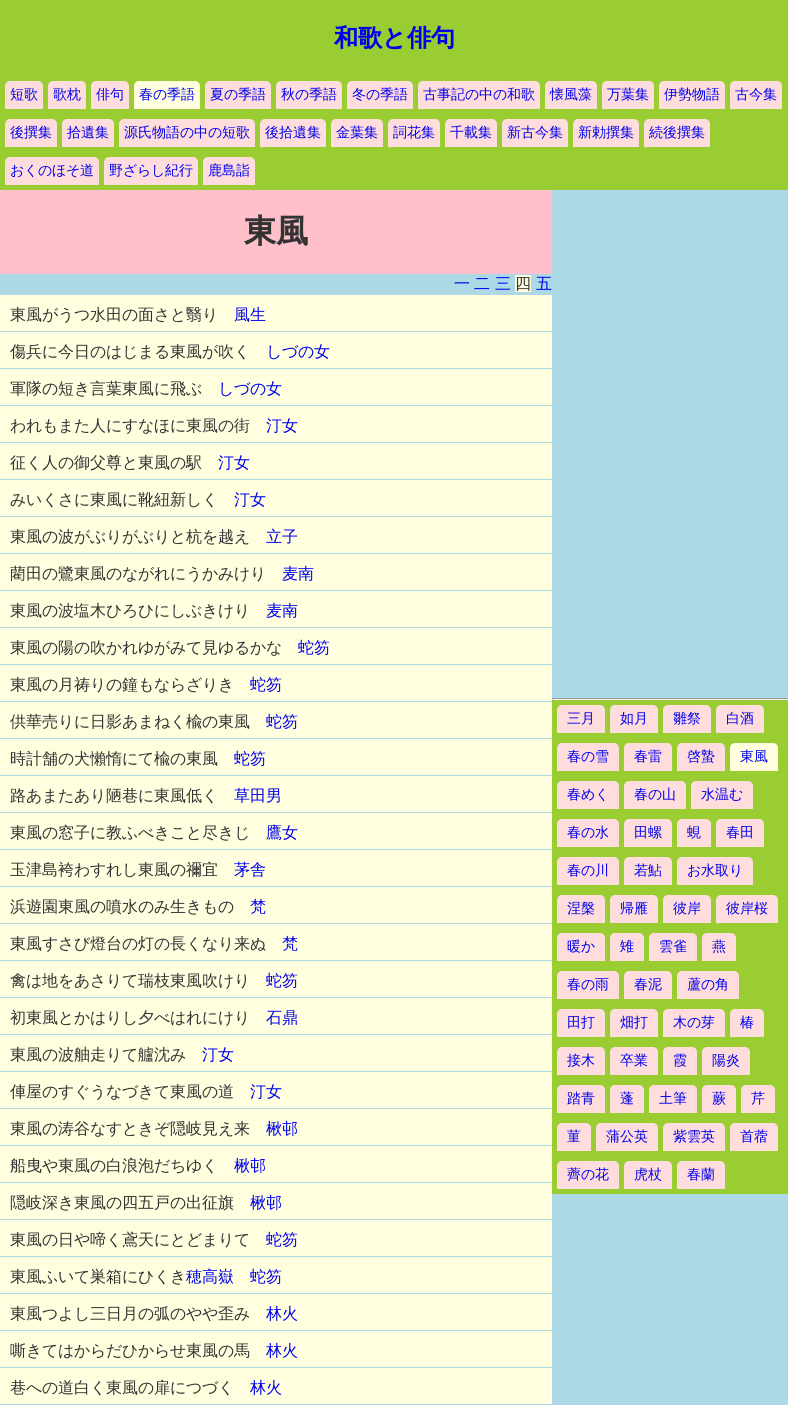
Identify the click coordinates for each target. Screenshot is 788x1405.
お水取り (715, 870)
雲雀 (673, 946)
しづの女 (298, 351)
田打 (581, 1022)
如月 (634, 718)
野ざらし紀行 (151, 170)
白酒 (740, 718)
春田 (740, 832)
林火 (282, 1313)
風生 (250, 314)
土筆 (673, 1098)
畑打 (634, 1022)
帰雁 (634, 908)
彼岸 (687, 908)
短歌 (24, 94)
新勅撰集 (606, 132)
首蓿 (754, 1136)
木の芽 (694, 1022)
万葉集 (628, 94)
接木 (581, 1060)
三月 (581, 718)
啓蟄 (701, 756)
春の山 (655, 794)
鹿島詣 (229, 170)
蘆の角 (708, 984)
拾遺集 (88, 132)
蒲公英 (627, 1136)
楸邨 (282, 1128)
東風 (754, 756)
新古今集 (535, 132)
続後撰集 (677, 132)
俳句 (110, 94)
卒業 (634, 1060)
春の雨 (588, 984)
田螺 (648, 832)
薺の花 (588, 1174)
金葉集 (357, 132)
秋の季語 (309, 94)
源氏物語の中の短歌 (187, 132)
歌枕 (67, 94)
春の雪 (588, 756)
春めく (588, 794)
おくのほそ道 (52, 170)
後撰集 (31, 132)
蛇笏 (314, 647)
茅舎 (250, 869)
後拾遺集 (293, 132)
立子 (282, 536)
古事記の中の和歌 (479, 94)
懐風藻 (571, 94)
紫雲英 (694, 1136)
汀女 (282, 425)
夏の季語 (238, 94)
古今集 (756, 94)
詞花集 (414, 132)
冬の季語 (380, 94)
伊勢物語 (692, 94)
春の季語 (167, 94)
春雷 (648, 756)
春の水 (588, 832)
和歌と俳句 (394, 38)
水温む (722, 794)
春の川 (588, 870)
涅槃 (581, 908)
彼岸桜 (747, 908)
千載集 (471, 132)
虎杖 (648, 1174)
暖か (581, 946)
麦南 (298, 573)
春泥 (648, 984)
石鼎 (282, 1017)
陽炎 (726, 1060)
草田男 (258, 795)
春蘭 (701, 1174)
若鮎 (648, 870)
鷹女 (282, 832)
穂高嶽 (210, 1276)
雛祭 (687, 718)
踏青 (581, 1098)
